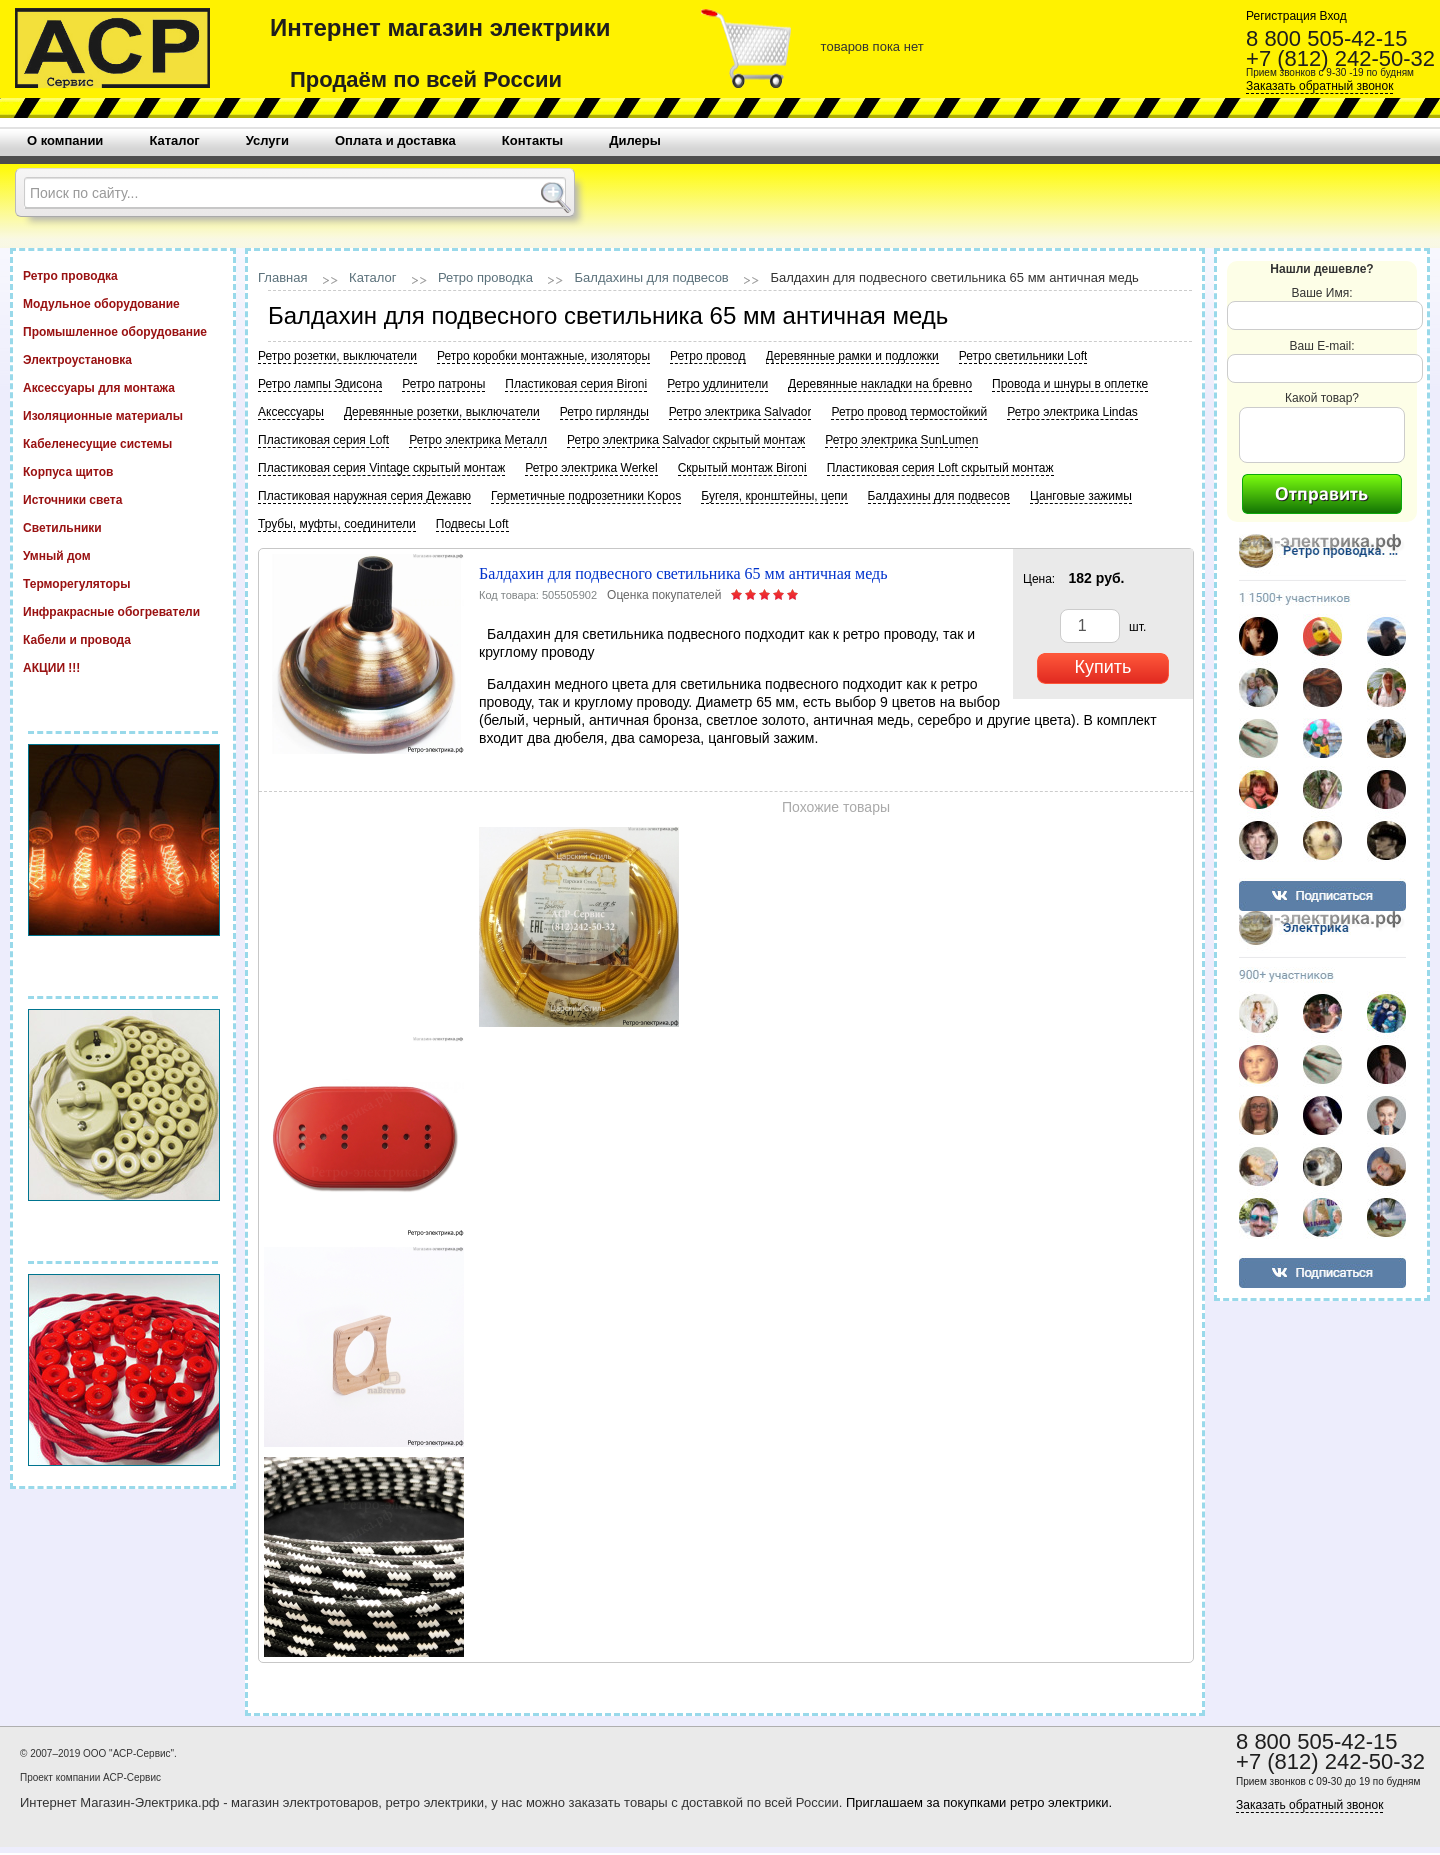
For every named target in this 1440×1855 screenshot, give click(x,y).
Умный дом (123, 555)
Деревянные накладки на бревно (880, 384)
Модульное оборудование (123, 303)
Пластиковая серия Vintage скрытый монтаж (381, 468)
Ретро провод (707, 356)
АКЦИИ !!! (123, 667)
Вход (1331, 16)
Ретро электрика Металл (478, 440)
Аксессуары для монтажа (123, 387)
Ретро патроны (443, 384)
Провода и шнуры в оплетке (1070, 384)
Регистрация (1281, 16)
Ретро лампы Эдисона (320, 384)
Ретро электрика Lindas (1072, 412)
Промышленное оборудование (123, 331)
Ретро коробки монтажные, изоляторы (543, 356)
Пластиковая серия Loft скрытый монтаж (940, 468)
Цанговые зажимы (1081, 496)
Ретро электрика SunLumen (901, 440)
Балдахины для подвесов (652, 277)
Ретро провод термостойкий (909, 412)
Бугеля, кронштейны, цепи (774, 496)
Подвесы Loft (472, 524)
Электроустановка (123, 359)
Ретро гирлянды (604, 412)
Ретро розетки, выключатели (337, 356)
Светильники (123, 527)
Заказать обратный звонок (1319, 86)
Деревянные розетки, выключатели (442, 412)
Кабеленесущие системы (123, 443)
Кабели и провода (123, 639)
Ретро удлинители (717, 384)
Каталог (372, 277)
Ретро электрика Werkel (591, 468)
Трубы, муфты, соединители (337, 524)
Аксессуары (291, 412)
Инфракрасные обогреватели (123, 611)
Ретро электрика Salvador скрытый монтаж (686, 440)
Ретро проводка (123, 275)
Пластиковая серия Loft (323, 440)
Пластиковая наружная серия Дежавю (364, 496)
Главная (282, 277)
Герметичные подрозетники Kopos (586, 496)
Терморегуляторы (123, 583)
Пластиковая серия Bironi (576, 384)
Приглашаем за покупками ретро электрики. (979, 1802)
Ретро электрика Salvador (740, 412)
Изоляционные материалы (123, 415)
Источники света (123, 499)
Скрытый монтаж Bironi (742, 468)
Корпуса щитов (123, 471)
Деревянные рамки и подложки (852, 356)
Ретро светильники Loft (1023, 356)
